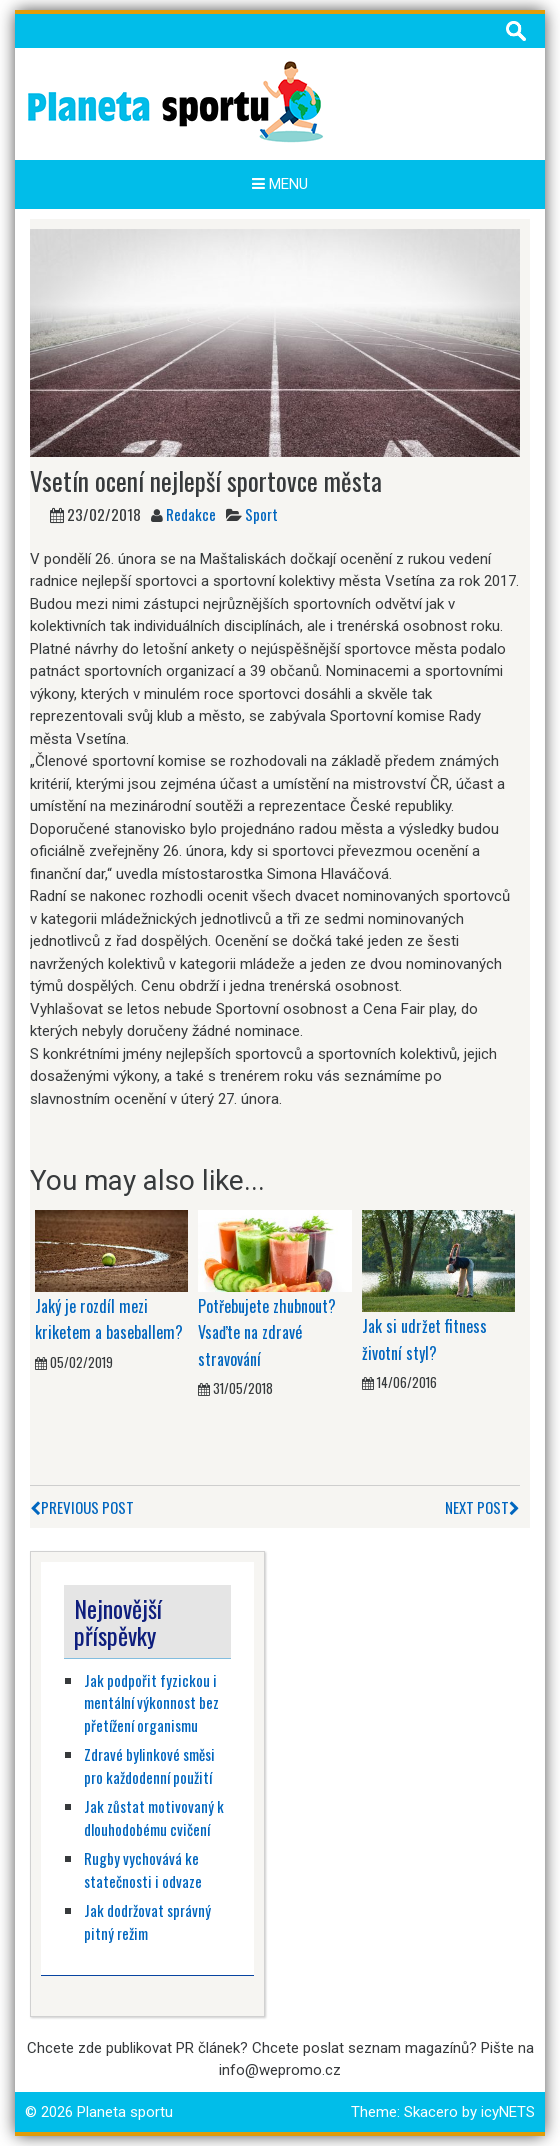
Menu (280, 184)
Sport (261, 514)
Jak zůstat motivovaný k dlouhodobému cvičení (154, 1817)
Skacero (431, 2112)
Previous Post (82, 1507)
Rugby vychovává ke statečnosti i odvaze (143, 1869)
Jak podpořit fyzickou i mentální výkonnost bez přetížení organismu (151, 1702)
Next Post (482, 1507)
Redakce (191, 514)
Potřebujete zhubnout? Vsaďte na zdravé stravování (267, 1332)
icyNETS (508, 2112)
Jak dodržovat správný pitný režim (147, 1921)
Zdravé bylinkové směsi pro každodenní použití (149, 1765)
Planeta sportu (125, 2112)
